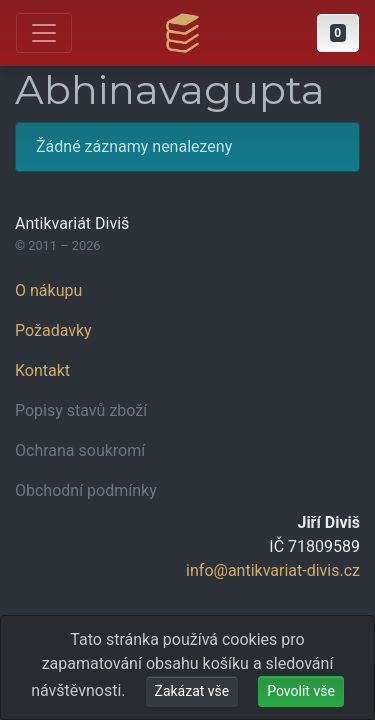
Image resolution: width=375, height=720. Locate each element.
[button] (338, 33)
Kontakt (42, 370)
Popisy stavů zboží (81, 410)
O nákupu (48, 290)
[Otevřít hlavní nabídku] (44, 33)
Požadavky (53, 330)
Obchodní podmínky (86, 490)
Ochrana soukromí (80, 450)
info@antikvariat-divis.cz (273, 570)
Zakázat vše (192, 691)
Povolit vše (301, 691)
